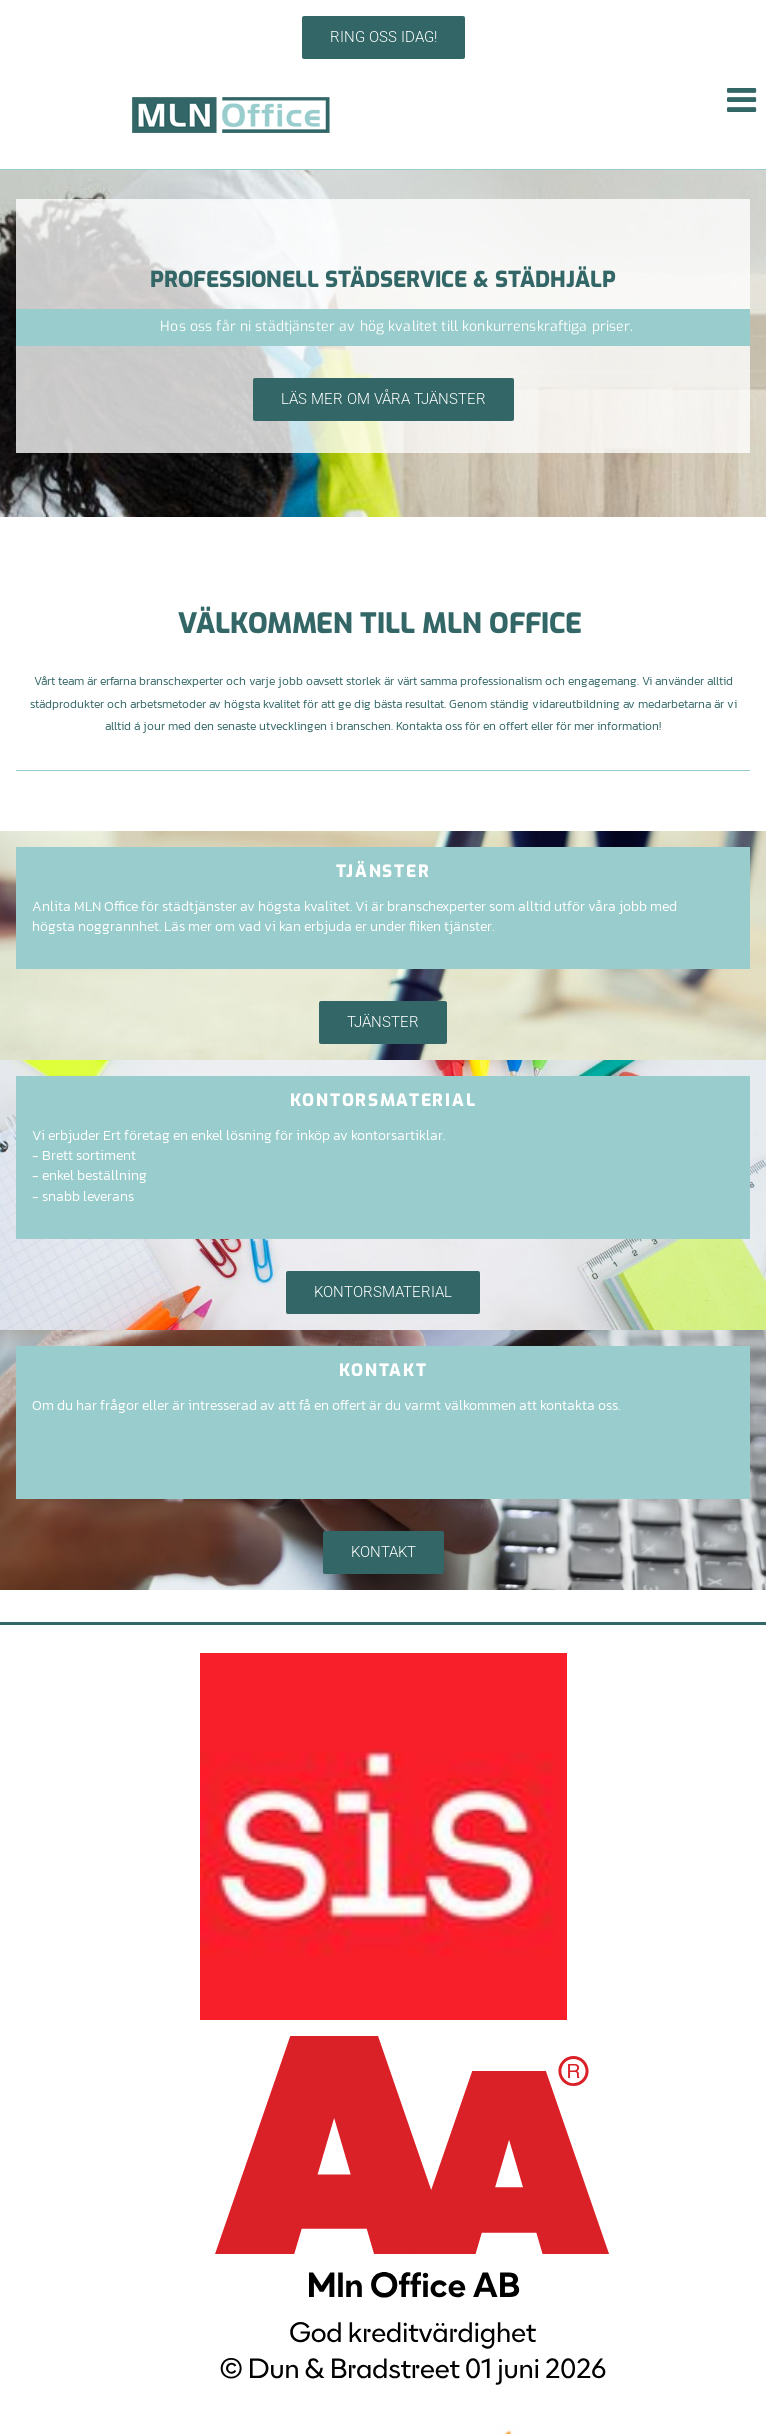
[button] (383, 37)
